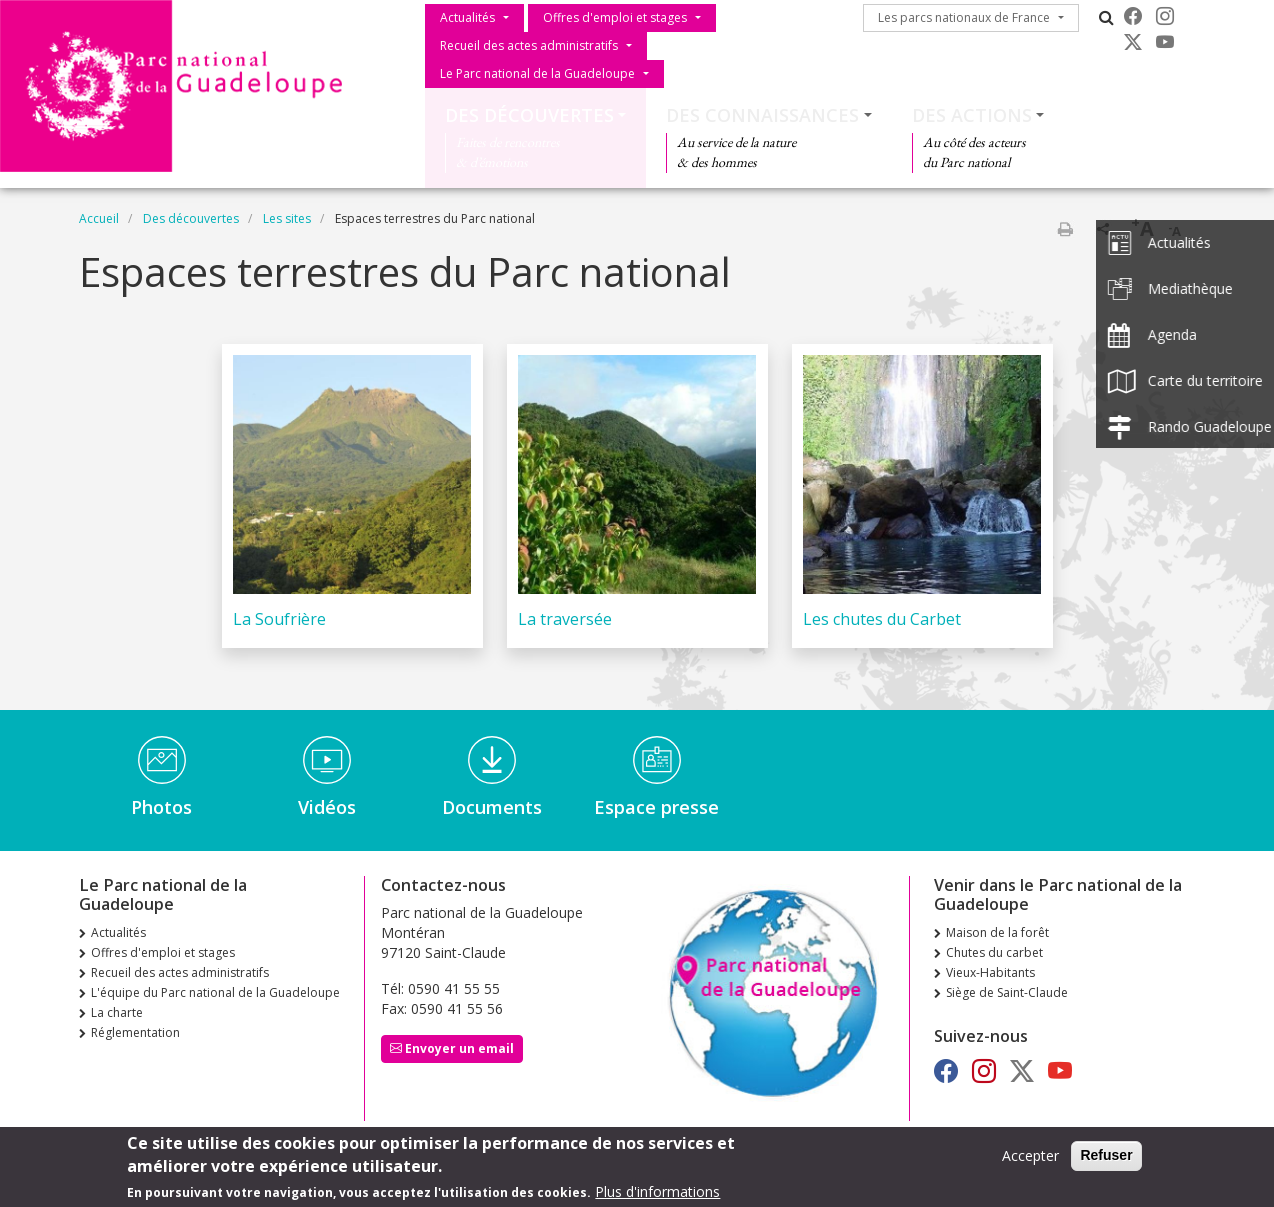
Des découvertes (529, 115)
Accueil (99, 218)
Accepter (1030, 1157)
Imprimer (1065, 229)
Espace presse (656, 807)
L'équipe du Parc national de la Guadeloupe (215, 992)
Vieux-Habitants (990, 972)
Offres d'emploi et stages (615, 17)
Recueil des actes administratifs (529, 45)
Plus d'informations (657, 1193)
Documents (492, 807)
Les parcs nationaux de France (964, 17)
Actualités (467, 17)
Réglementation (135, 1032)
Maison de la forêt (997, 932)
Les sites (287, 218)
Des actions (972, 115)
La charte (117, 1012)
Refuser (1106, 1157)
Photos (161, 807)
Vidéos (327, 807)
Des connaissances (762, 115)
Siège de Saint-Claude (1007, 992)
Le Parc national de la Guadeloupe (537, 73)
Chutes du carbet (994, 952)
